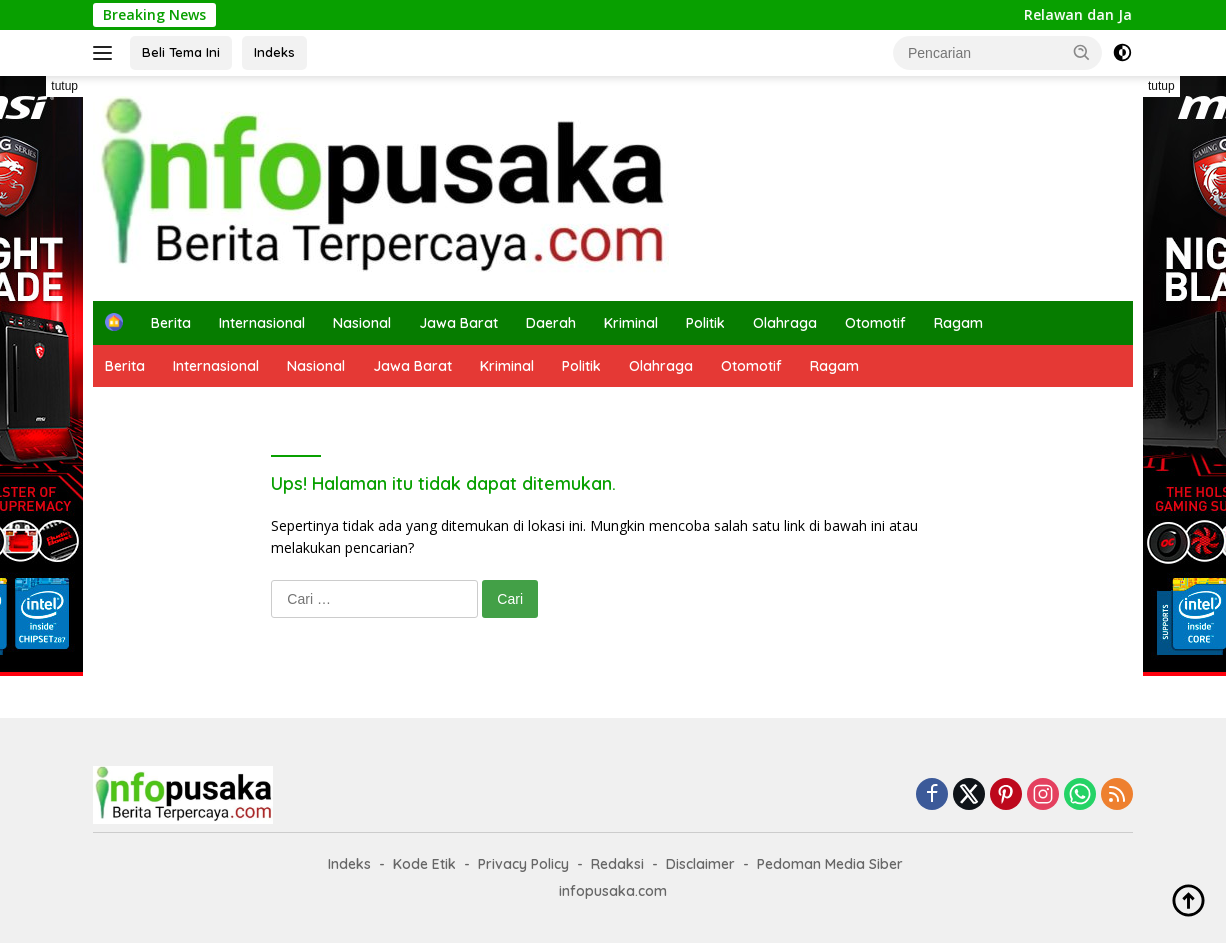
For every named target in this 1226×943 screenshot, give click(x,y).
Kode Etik (424, 864)
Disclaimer (700, 864)
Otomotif (875, 323)
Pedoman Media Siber (830, 864)
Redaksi (617, 864)
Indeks (274, 52)
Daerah (551, 323)
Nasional (362, 323)
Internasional (262, 323)
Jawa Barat (458, 323)
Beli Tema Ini (181, 52)
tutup (64, 86)
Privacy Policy (523, 864)
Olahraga (785, 323)
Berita (171, 323)
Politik (705, 323)
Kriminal (631, 323)
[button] (1082, 52)
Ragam (958, 323)
